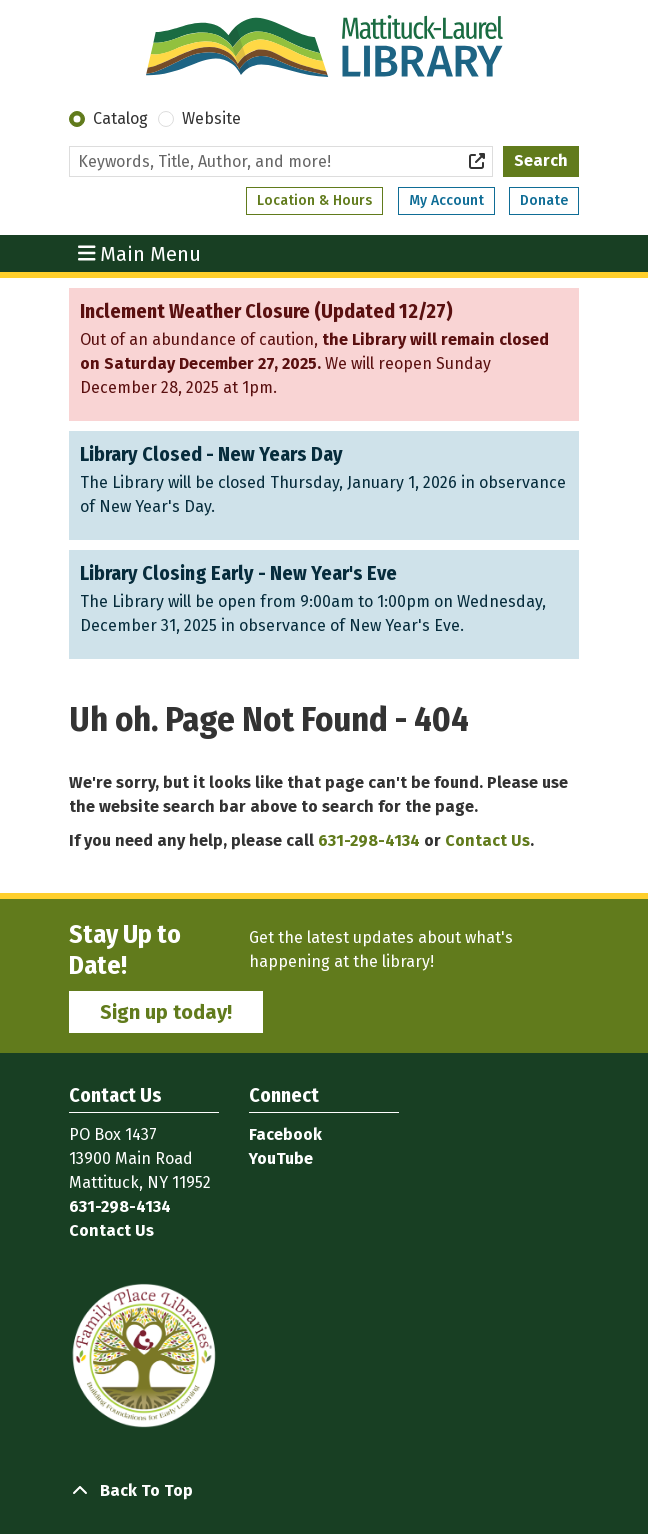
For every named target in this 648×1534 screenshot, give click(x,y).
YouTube (281, 1158)
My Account (446, 200)
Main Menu (140, 253)
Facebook (285, 1134)
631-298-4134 (369, 840)
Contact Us (487, 840)
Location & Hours (314, 200)
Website (211, 118)
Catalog (120, 118)
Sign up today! (166, 1012)
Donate (544, 200)
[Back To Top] (324, 1491)
